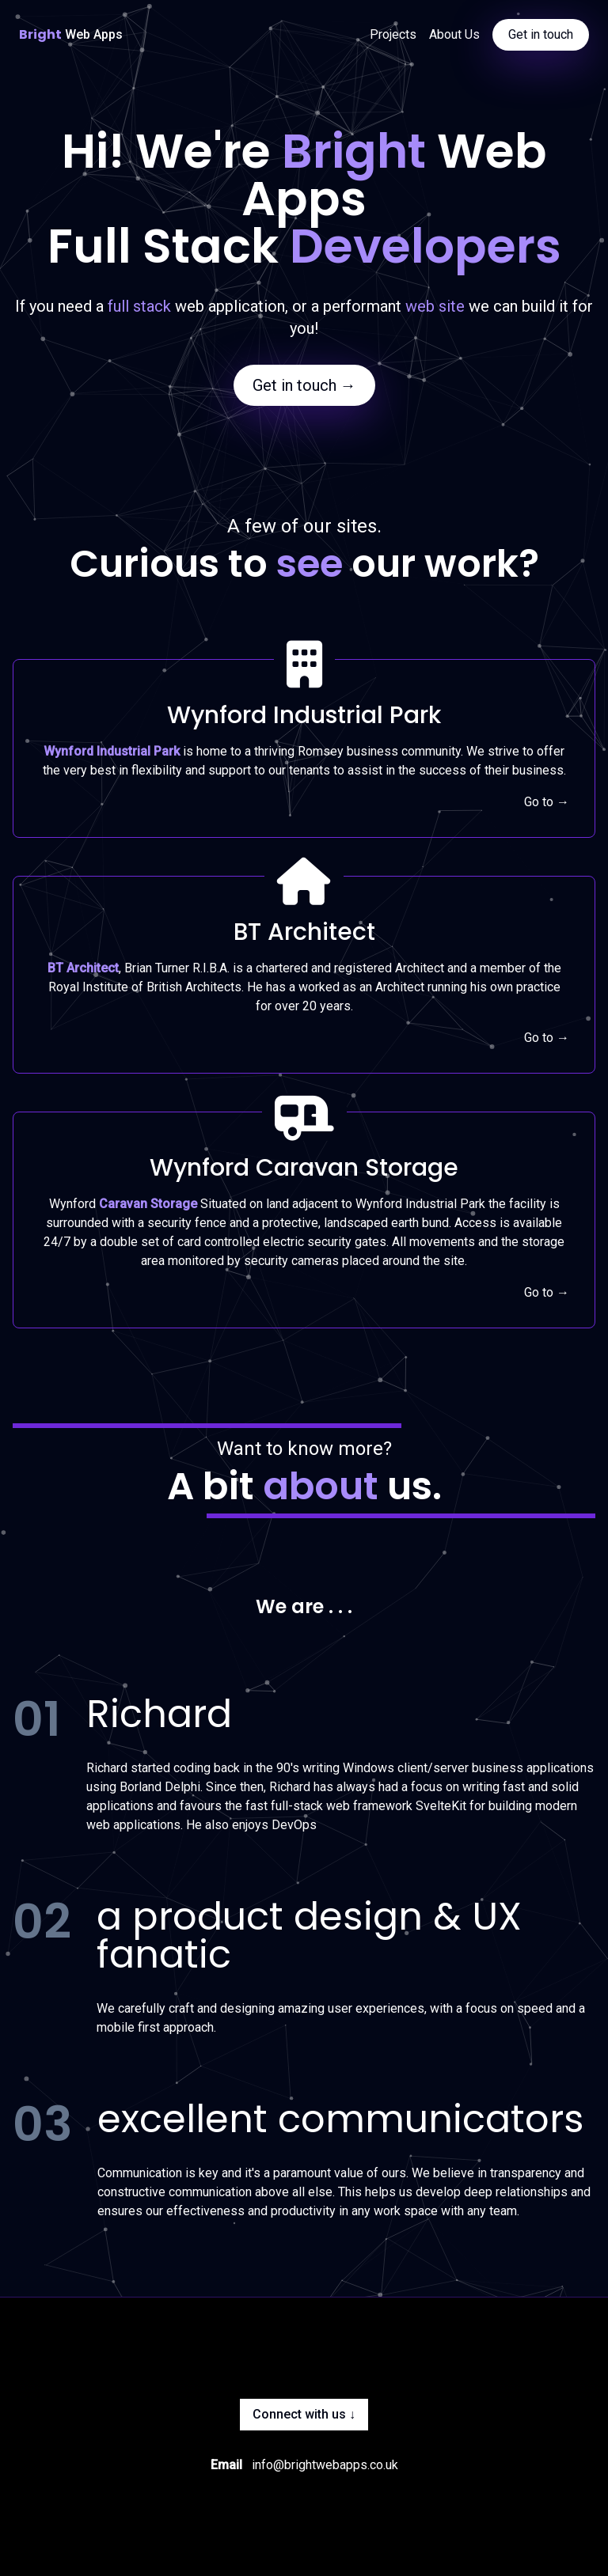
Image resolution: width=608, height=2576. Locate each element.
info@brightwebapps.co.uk (325, 2464)
